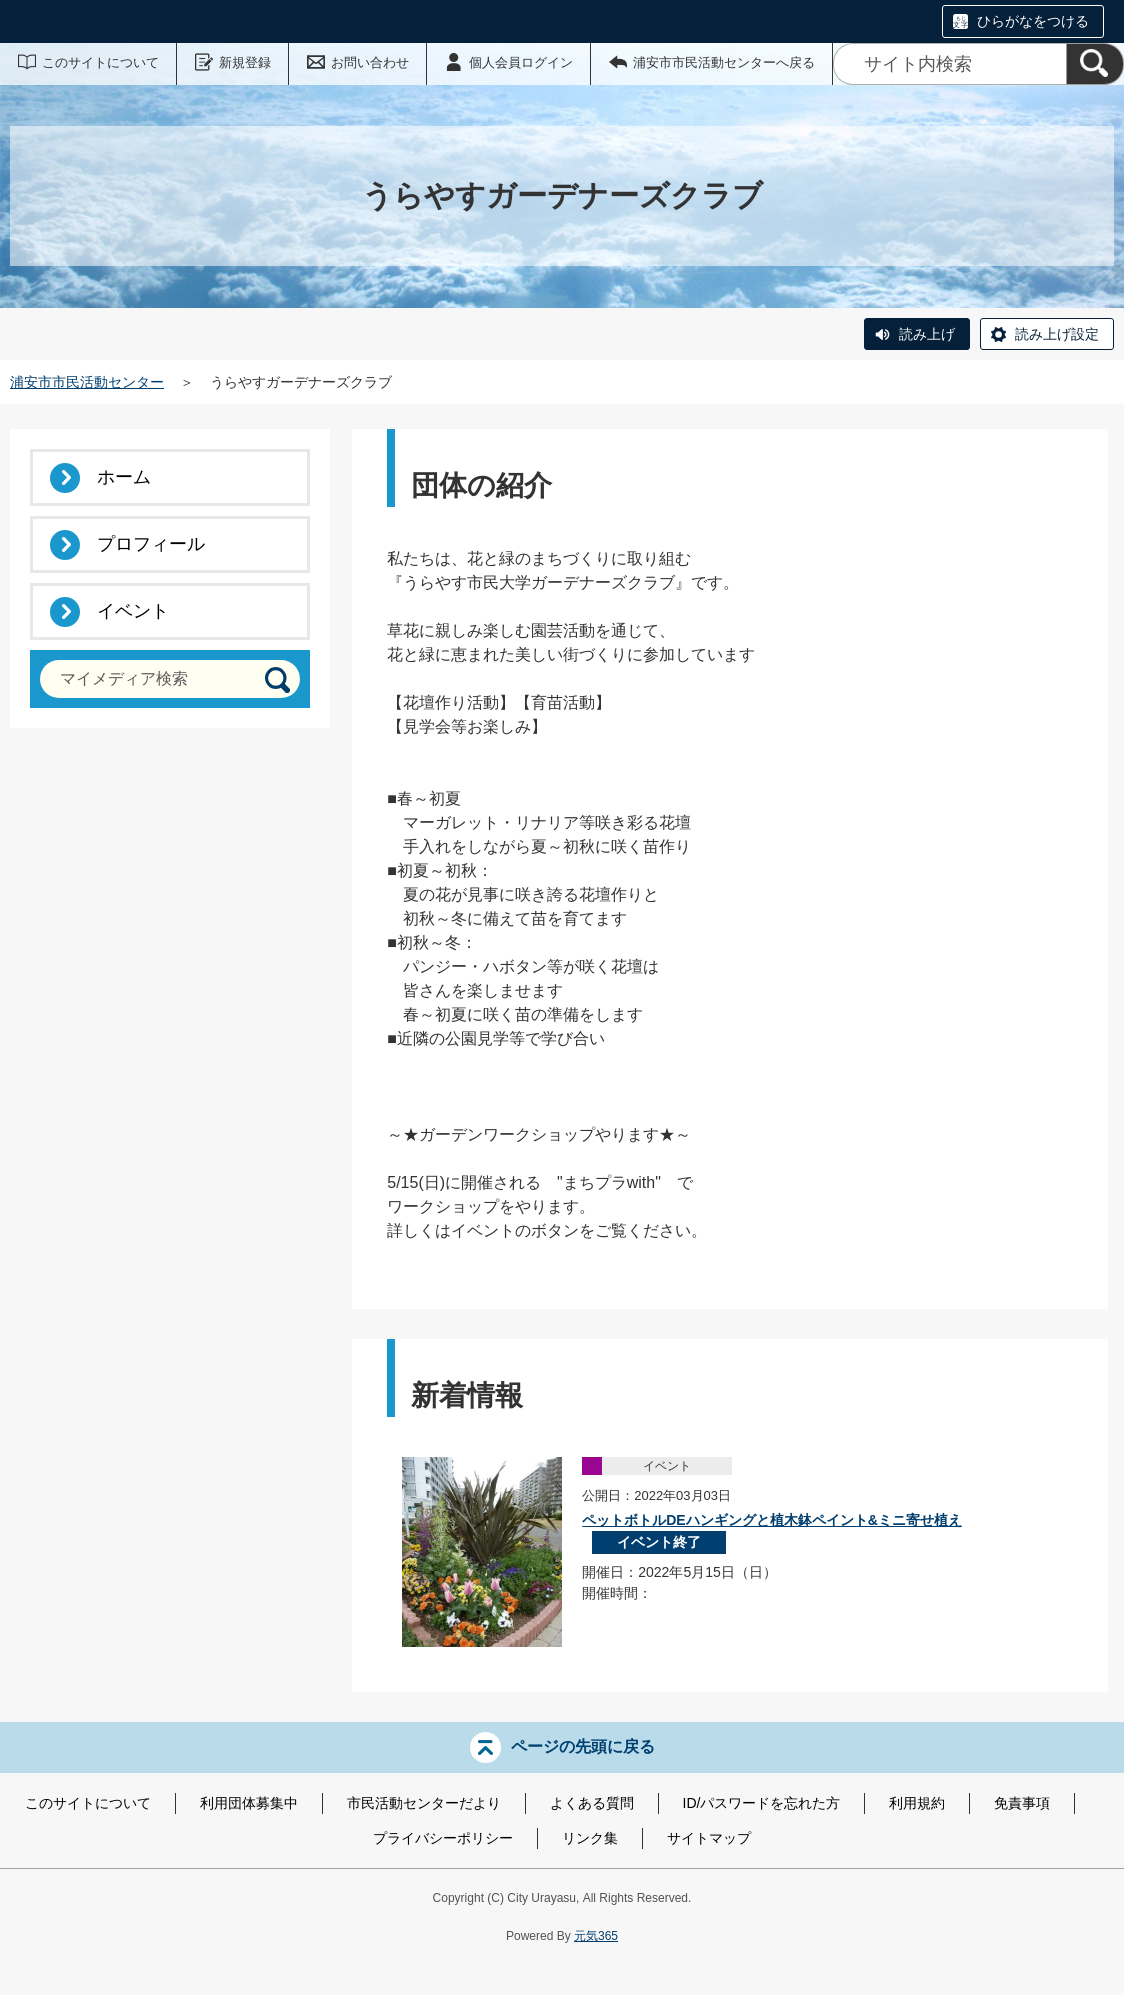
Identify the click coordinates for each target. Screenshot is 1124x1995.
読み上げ (927, 334)
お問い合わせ (370, 62)
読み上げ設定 (1057, 334)
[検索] (1095, 64)
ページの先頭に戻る (583, 1745)
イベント (133, 611)
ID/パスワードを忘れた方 (762, 1803)
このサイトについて (100, 62)
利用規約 (917, 1803)
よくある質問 (592, 1803)
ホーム (124, 477)
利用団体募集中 (249, 1803)
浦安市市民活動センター (87, 382)
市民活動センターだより (424, 1803)
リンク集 (590, 1838)
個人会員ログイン (521, 62)
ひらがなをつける (1033, 21)
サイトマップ (709, 1838)
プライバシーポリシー (443, 1838)
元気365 (596, 1936)
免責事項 (1022, 1803)
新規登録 (245, 62)
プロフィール (151, 544)
